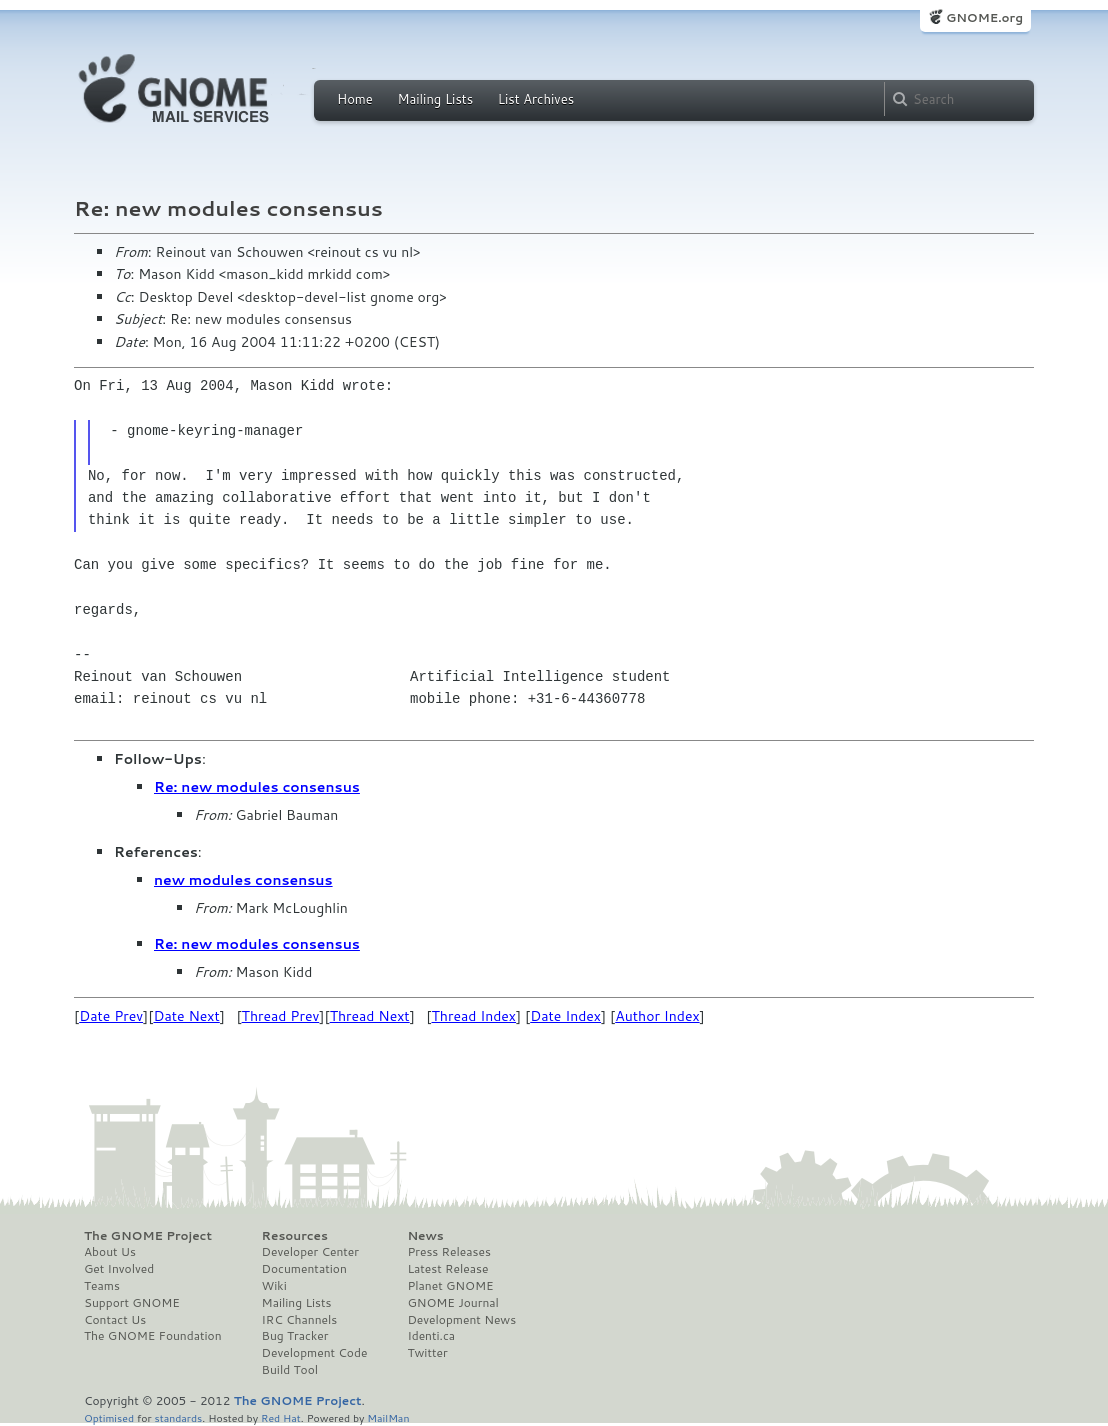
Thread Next (370, 1016)
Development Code (315, 1353)
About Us (110, 1252)
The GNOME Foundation (153, 1336)
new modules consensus (243, 880)
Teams (102, 1286)
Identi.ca (431, 1336)
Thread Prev (281, 1016)
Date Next (186, 1016)
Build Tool (290, 1370)
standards (178, 1417)
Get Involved (119, 1269)
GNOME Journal (453, 1303)
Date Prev (111, 1016)
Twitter (427, 1353)
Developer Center (310, 1252)
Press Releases (448, 1252)
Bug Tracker (295, 1336)
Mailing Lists (435, 99)
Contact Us (115, 1320)
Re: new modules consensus (257, 787)
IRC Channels (300, 1320)
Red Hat (281, 1417)
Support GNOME (132, 1303)
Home (355, 99)
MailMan (388, 1417)
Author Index (657, 1016)
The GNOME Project (148, 1236)
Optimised (109, 1417)
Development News (461, 1320)
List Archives (536, 99)
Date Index (565, 1016)
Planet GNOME (450, 1286)
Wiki (274, 1286)
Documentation (304, 1269)
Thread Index (474, 1016)
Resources (295, 1236)
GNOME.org (984, 17)
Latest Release (447, 1269)
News (425, 1236)
